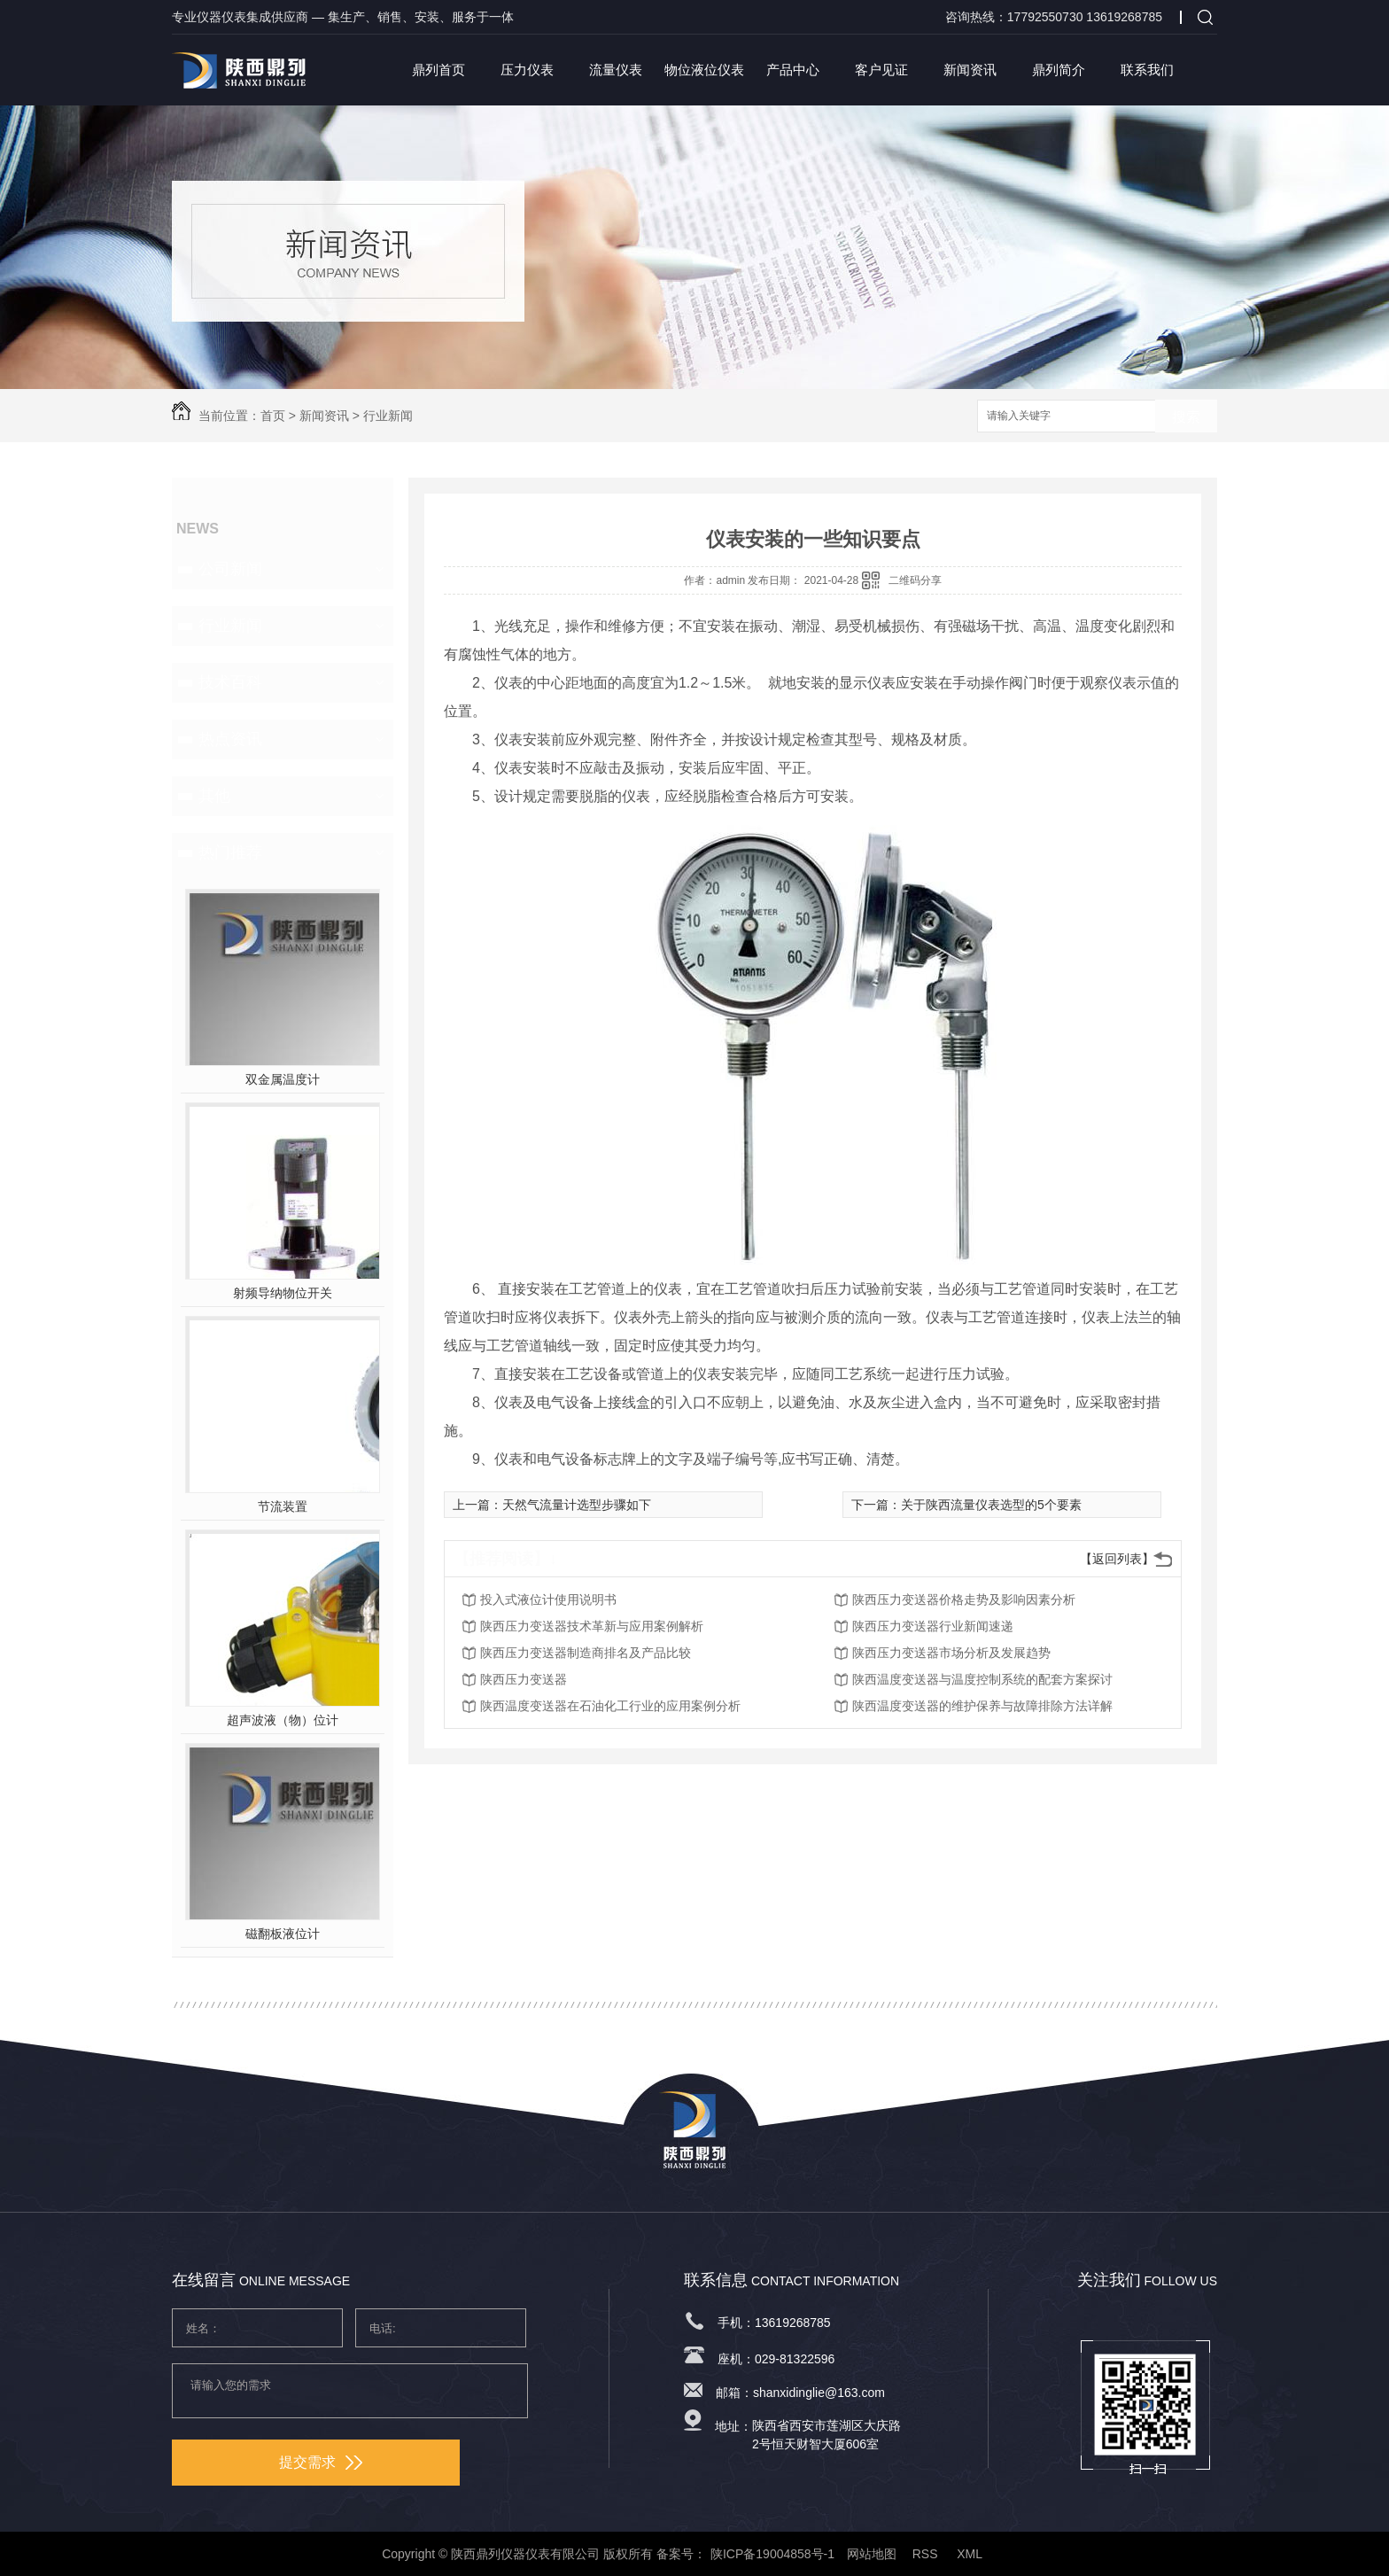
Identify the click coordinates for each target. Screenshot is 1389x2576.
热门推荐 (230, 852)
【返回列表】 (1117, 1559)
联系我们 (1147, 69)
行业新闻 (388, 416)
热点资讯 (230, 739)
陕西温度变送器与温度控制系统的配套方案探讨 (982, 1679)
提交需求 (320, 2462)
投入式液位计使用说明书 (548, 1599)
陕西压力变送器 (523, 1679)
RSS (927, 2554)
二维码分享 (915, 580)
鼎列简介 (1058, 69)
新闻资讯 (970, 69)
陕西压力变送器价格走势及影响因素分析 (963, 1599)
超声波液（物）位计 (282, 1720)
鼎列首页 (438, 69)
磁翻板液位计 (282, 1933)
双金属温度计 (282, 1079)
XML (971, 2554)
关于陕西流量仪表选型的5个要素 (991, 1505)
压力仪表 (527, 69)
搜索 (1186, 416)
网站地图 (871, 2554)
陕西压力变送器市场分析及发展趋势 (951, 1653)
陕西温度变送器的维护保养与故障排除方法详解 (982, 1706)
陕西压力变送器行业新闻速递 (932, 1626)
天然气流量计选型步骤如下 (576, 1505)
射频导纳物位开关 (282, 1293)
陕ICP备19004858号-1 (772, 2554)
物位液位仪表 (704, 69)
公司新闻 (230, 569)
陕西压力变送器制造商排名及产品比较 (585, 1653)
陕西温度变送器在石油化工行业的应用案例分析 (610, 1706)
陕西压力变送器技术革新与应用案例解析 (591, 1626)
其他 (214, 796)
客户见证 (881, 69)
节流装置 (282, 1506)
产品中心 (792, 69)
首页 (272, 416)
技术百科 (230, 682)
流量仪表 (615, 69)
